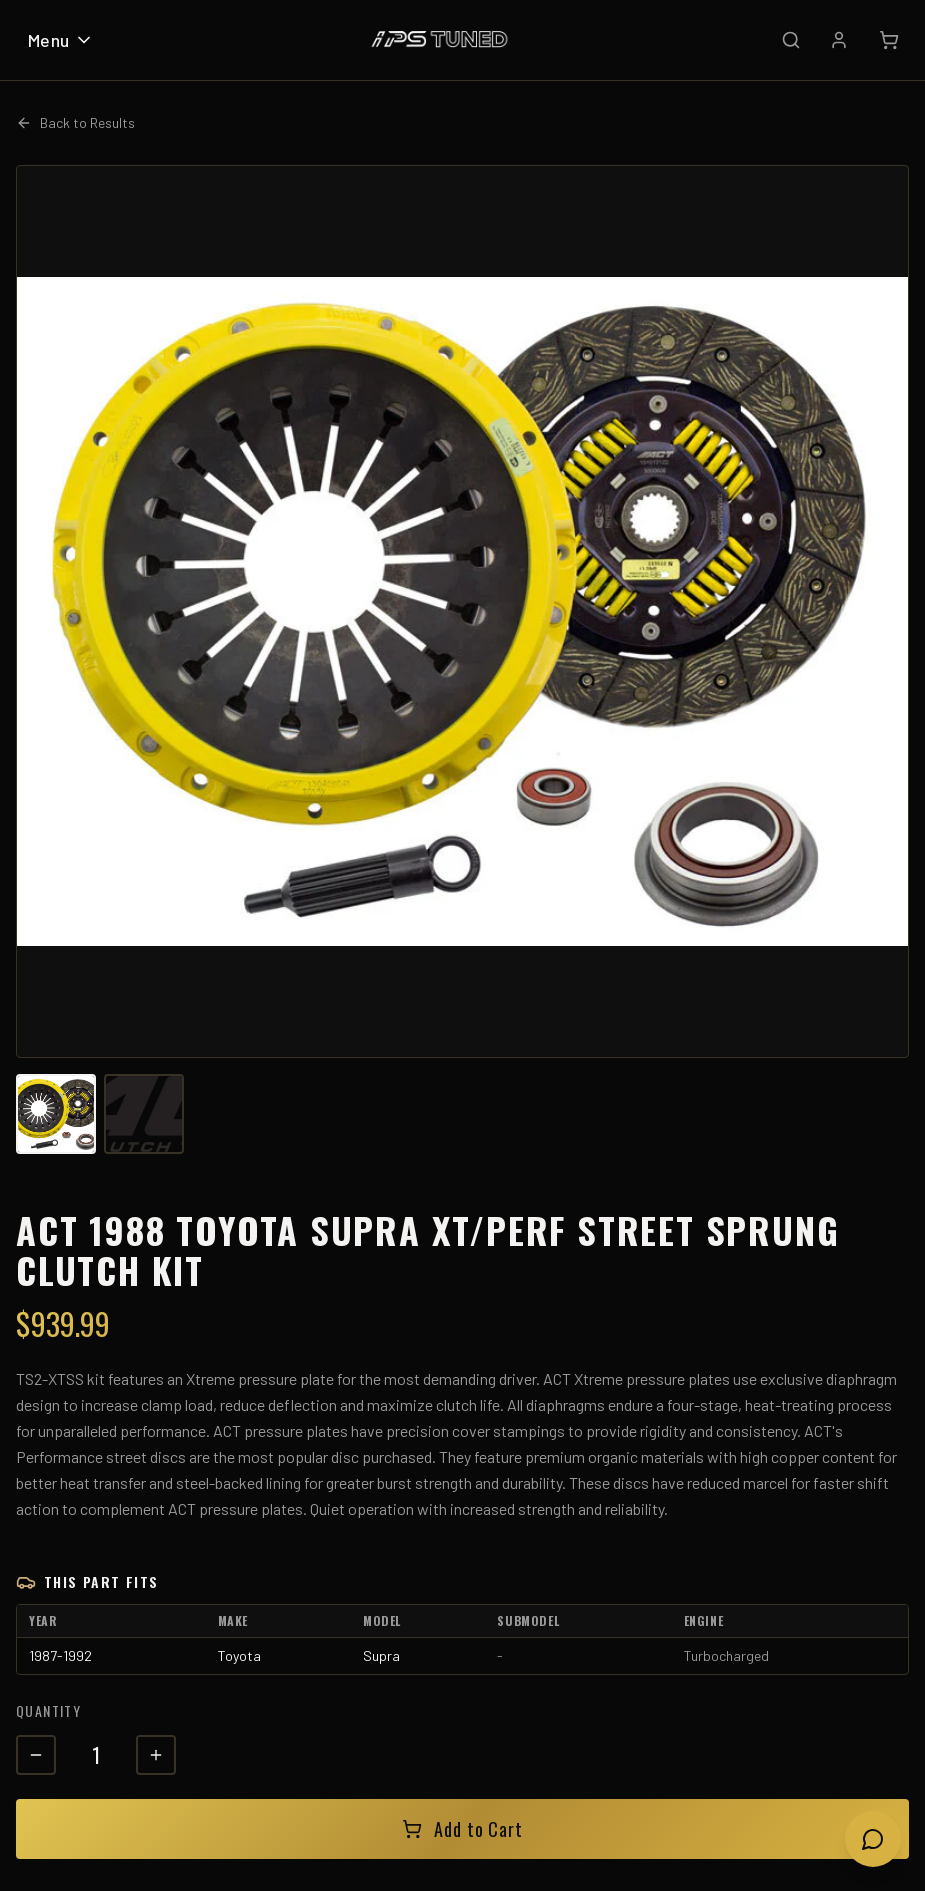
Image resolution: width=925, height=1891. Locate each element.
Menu (61, 40)
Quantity (48, 1710)
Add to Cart (462, 1829)
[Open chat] (873, 1839)
